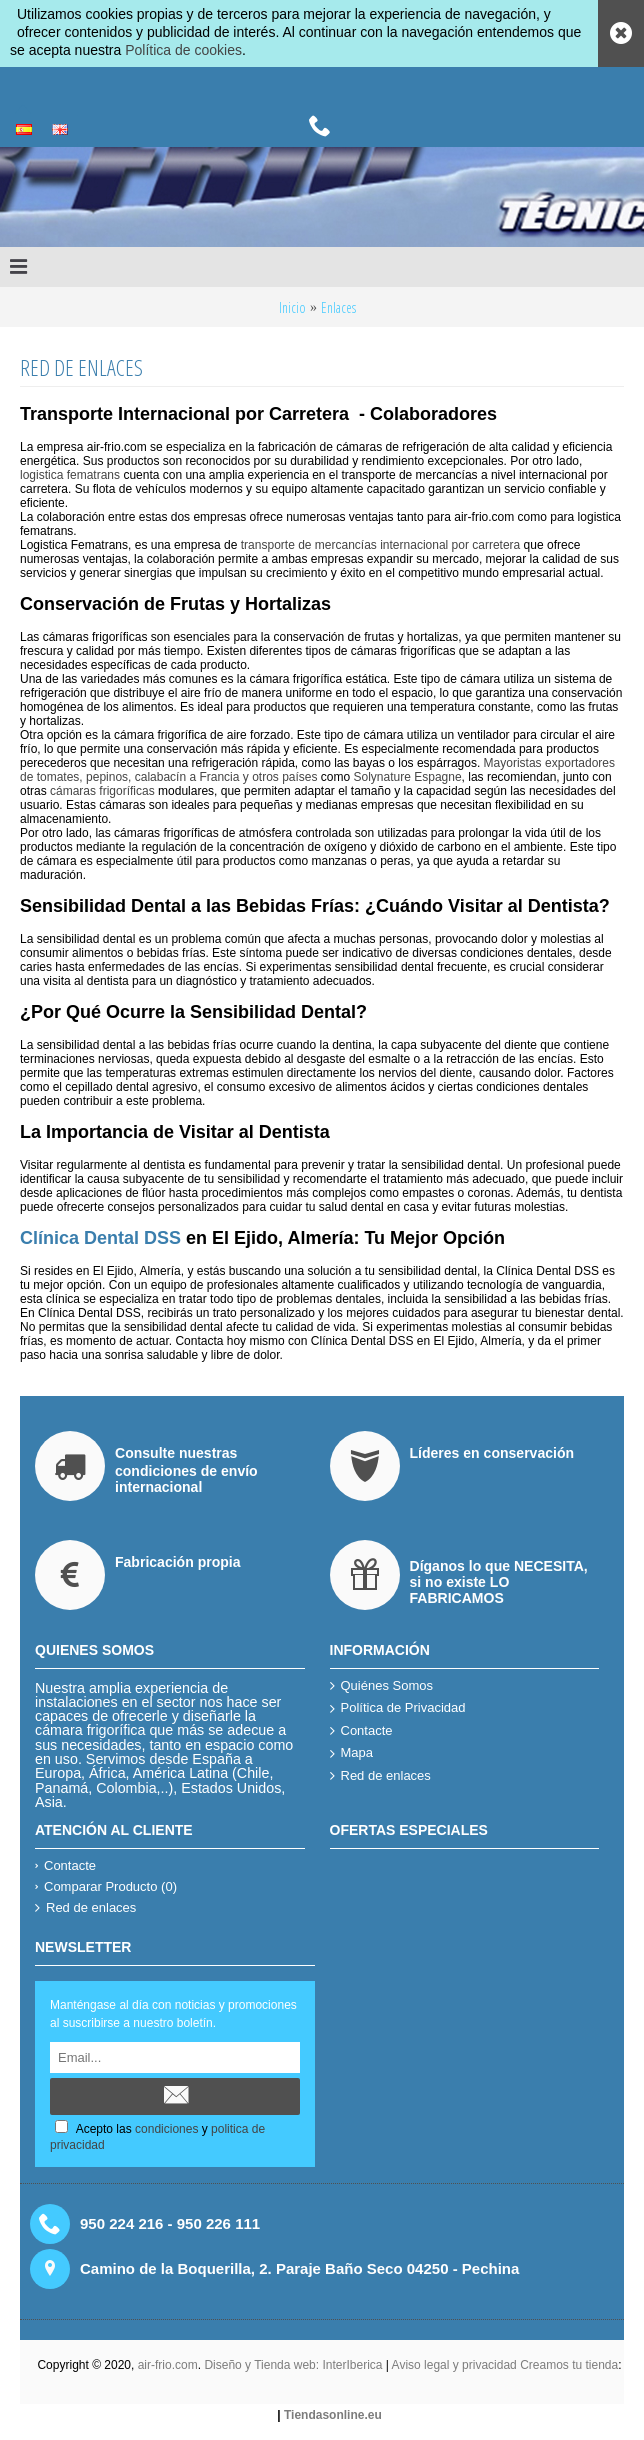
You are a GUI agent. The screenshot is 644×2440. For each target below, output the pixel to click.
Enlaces (338, 307)
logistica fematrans (70, 475)
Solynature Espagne (408, 777)
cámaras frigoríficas (102, 791)
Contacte (361, 1731)
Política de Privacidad (398, 1708)
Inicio (292, 307)
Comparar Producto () (106, 1886)
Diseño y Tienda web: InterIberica (293, 2365)
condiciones (166, 2129)
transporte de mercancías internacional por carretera (378, 545)
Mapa (352, 1753)
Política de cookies (183, 50)
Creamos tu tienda (569, 2365)
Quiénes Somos (382, 1686)
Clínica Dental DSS (100, 1238)
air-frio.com (168, 2365)
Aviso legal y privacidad (456, 2365)
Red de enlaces (380, 1776)
